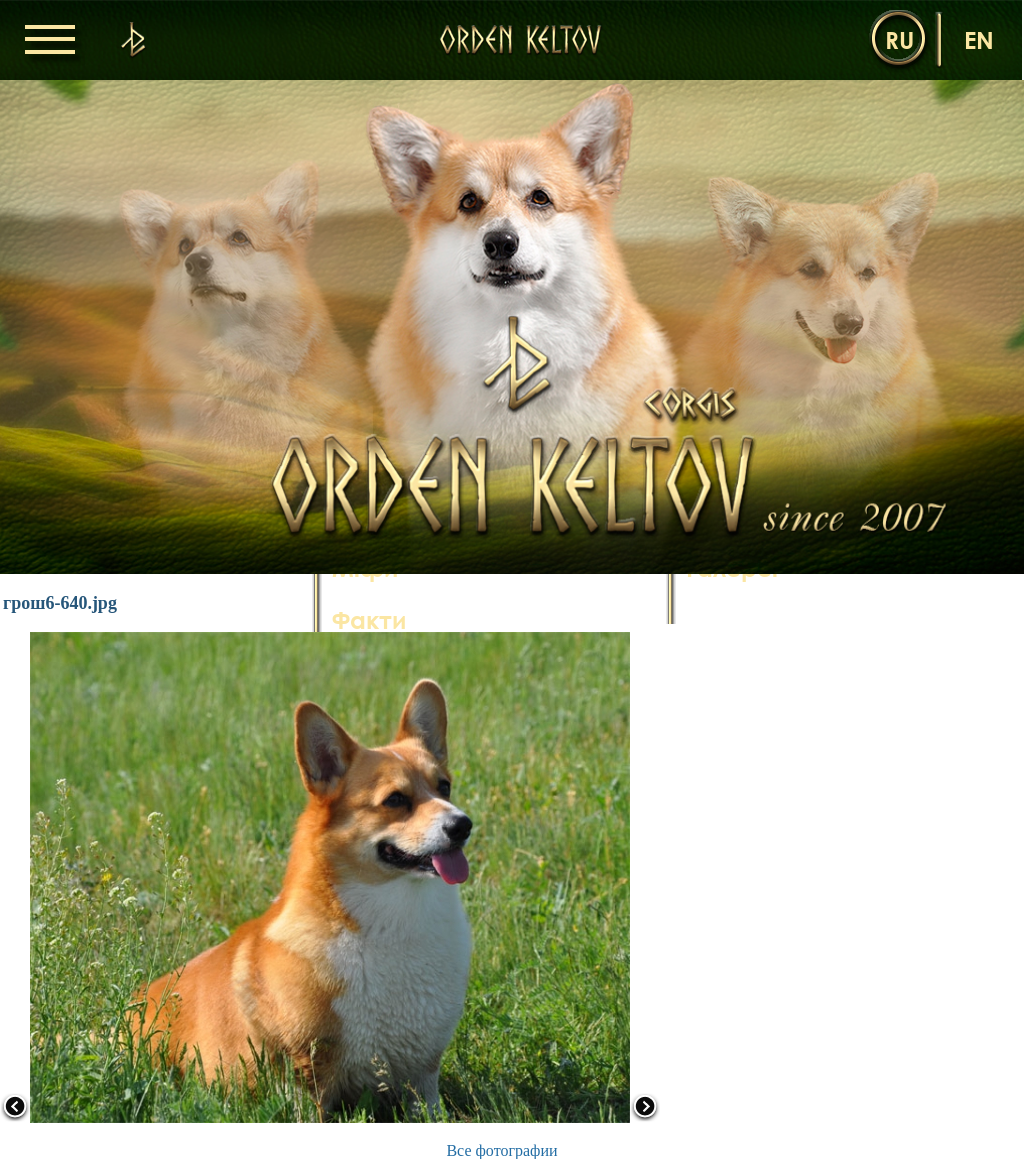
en (979, 39)
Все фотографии (501, 1150)
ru (899, 39)
